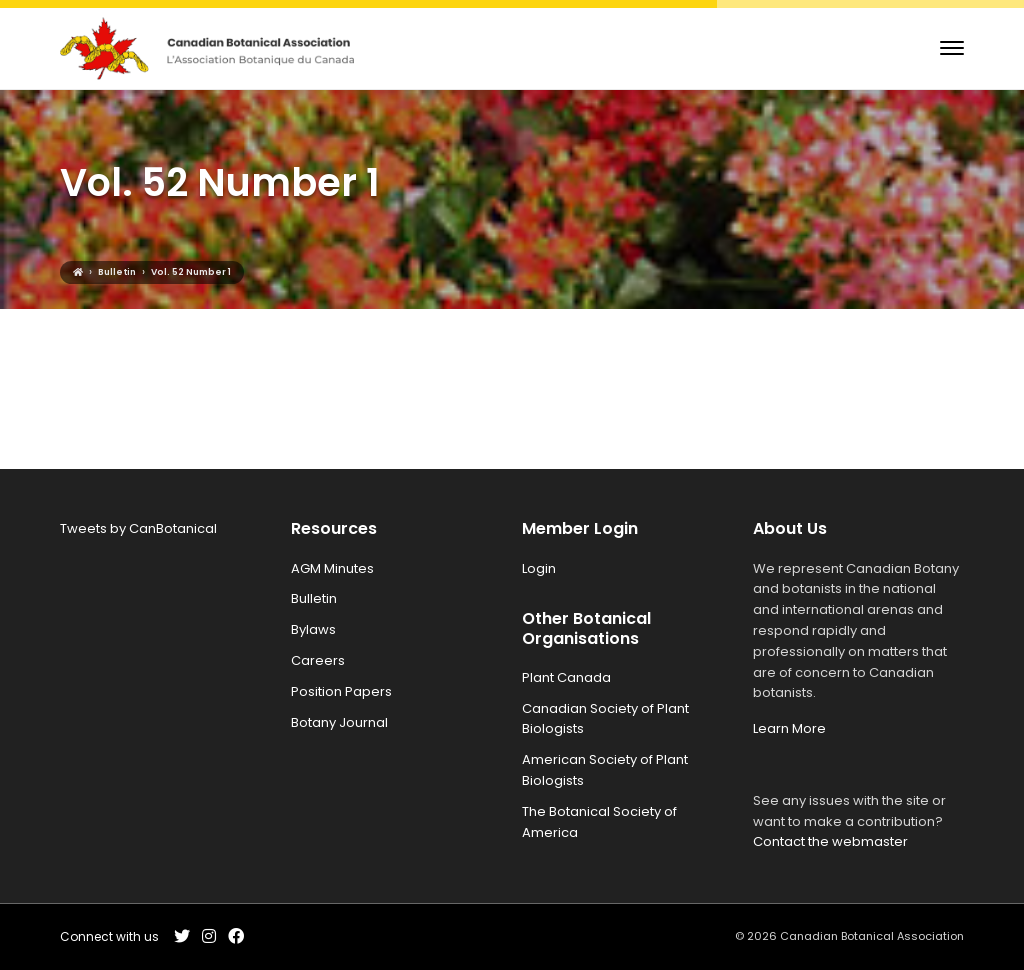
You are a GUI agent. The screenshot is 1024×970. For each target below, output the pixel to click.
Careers (318, 660)
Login (539, 568)
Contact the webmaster (830, 841)
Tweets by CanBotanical (138, 528)
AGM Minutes (332, 568)
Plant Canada (566, 677)
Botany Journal (339, 722)
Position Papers (341, 691)
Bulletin (314, 598)
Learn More (789, 728)
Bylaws (313, 629)
